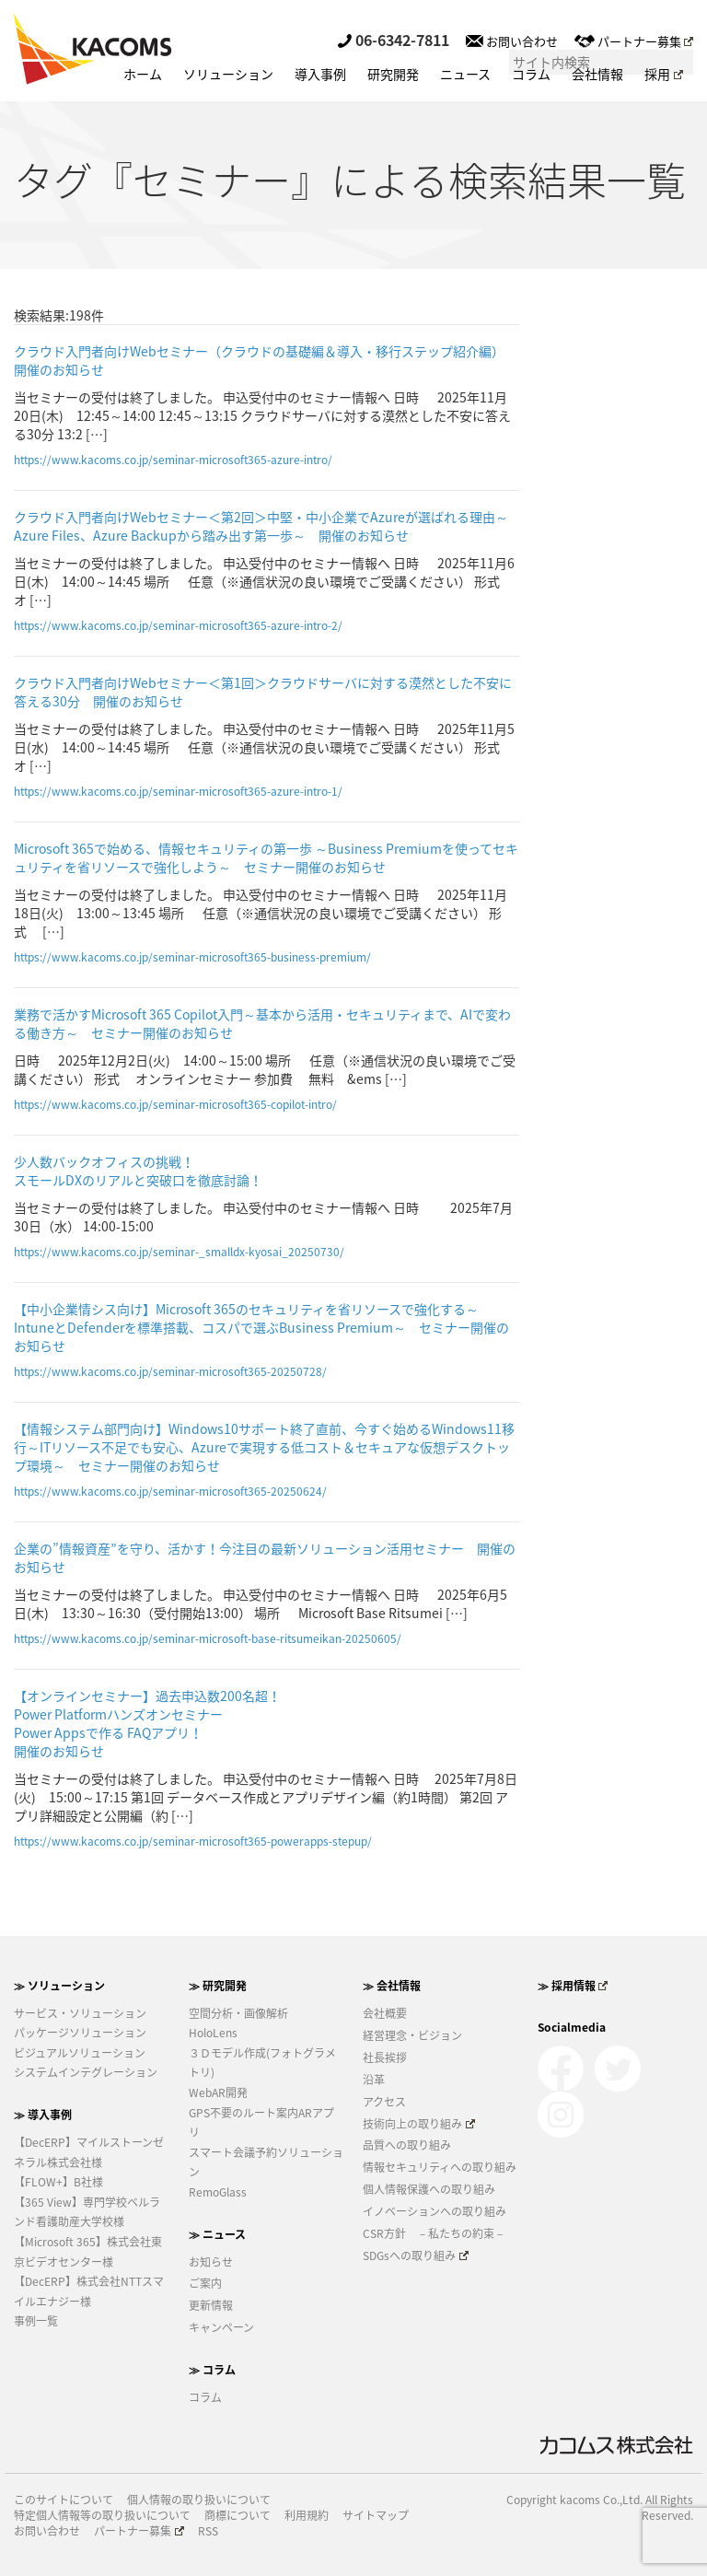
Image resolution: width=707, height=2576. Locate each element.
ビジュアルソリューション (79, 2053)
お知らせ (211, 2262)
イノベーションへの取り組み (434, 2211)
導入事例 (320, 73)
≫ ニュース (217, 2234)
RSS (208, 2531)
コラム (531, 73)
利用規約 (306, 2516)
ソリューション (228, 73)
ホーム (142, 73)
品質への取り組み (407, 2145)
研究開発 (393, 73)
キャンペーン (221, 2327)
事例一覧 (36, 2321)
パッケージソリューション (80, 2032)
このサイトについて (63, 2500)
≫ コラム (212, 2369)
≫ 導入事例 (43, 2114)
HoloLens (213, 2032)
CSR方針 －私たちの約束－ (434, 2233)
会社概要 (385, 2013)
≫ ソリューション (59, 1985)
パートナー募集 (633, 41)
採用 (663, 73)
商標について (237, 2516)
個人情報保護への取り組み (429, 2189)
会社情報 (597, 73)
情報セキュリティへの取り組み (439, 2167)
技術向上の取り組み (419, 2124)
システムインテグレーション (85, 2072)
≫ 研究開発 (218, 1985)
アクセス (384, 2101)
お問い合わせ (512, 41)
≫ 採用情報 (573, 1985)
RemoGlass (218, 2192)
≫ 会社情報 (392, 1985)
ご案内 (205, 2283)
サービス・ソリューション (80, 2013)
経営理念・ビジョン (412, 2035)
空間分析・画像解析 (238, 2013)
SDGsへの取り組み (416, 2255)
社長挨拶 (385, 2057)
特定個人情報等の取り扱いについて (102, 2516)
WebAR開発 (218, 2092)
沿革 (374, 2079)
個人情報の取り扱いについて (199, 2500)
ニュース (465, 73)
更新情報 (211, 2305)
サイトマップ (375, 2516)
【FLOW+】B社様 (58, 2182)
